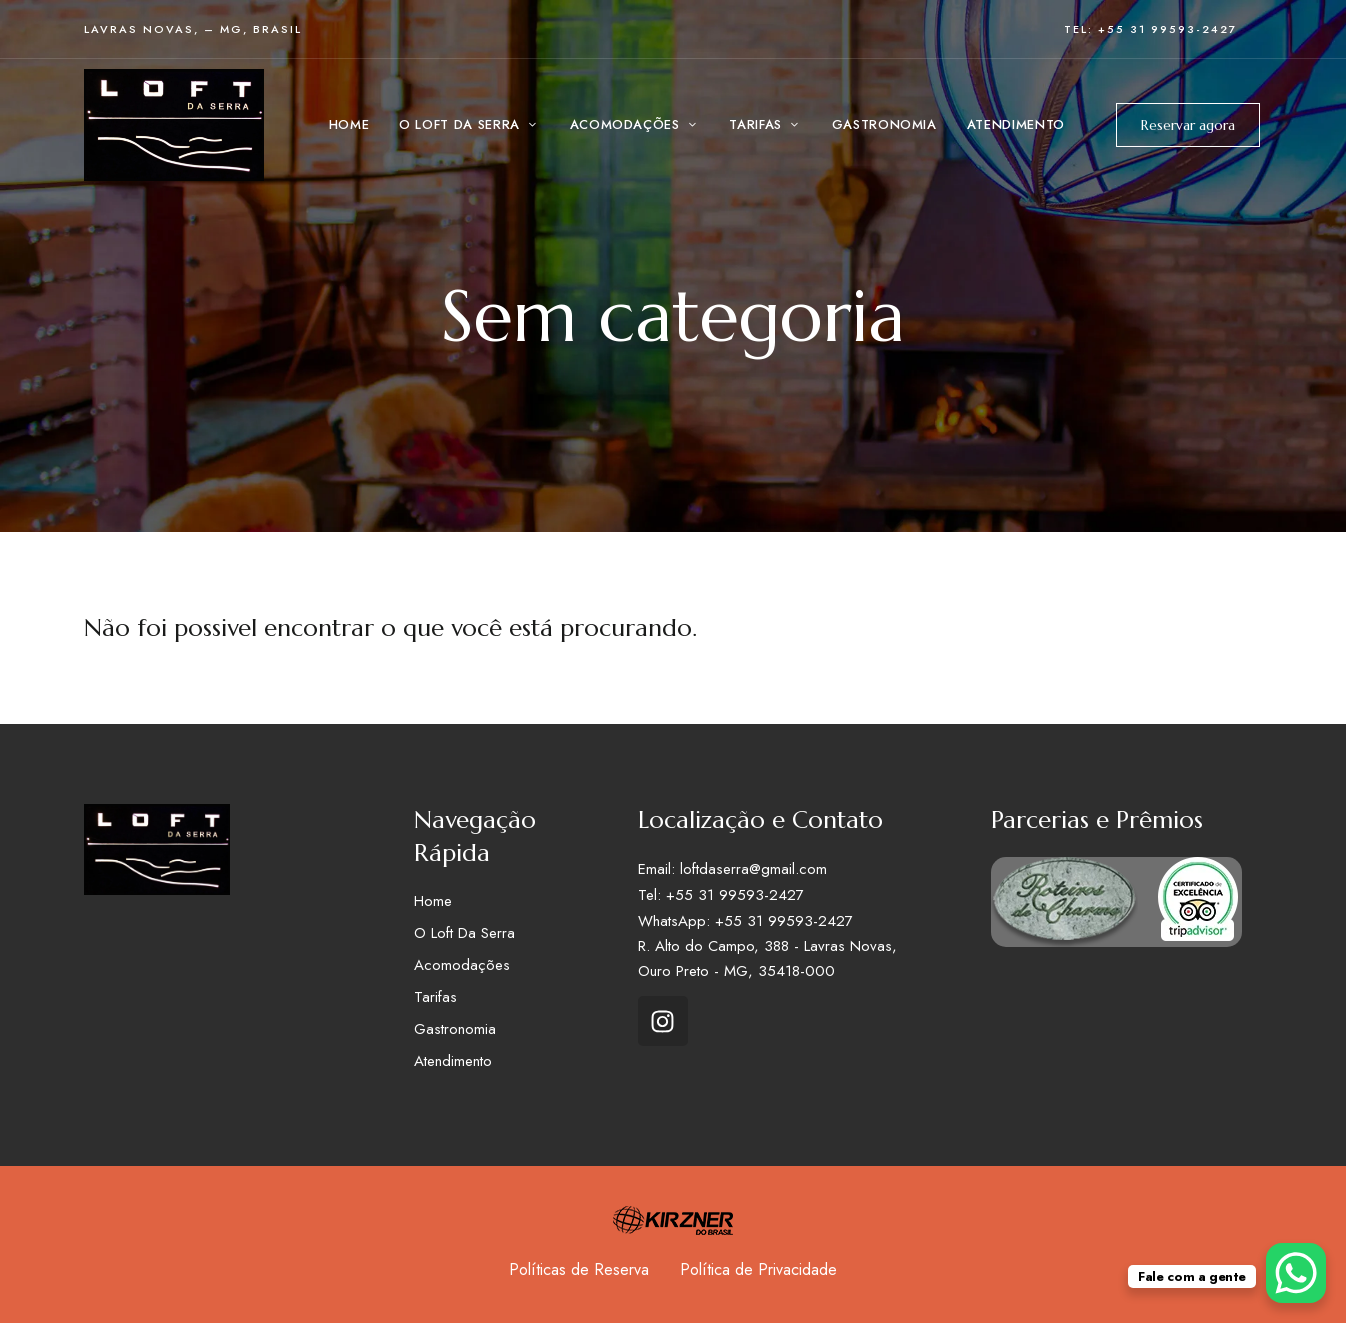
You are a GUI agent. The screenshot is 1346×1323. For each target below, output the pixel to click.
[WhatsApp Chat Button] (1296, 1273)
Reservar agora (1188, 125)
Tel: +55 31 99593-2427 (1150, 29)
